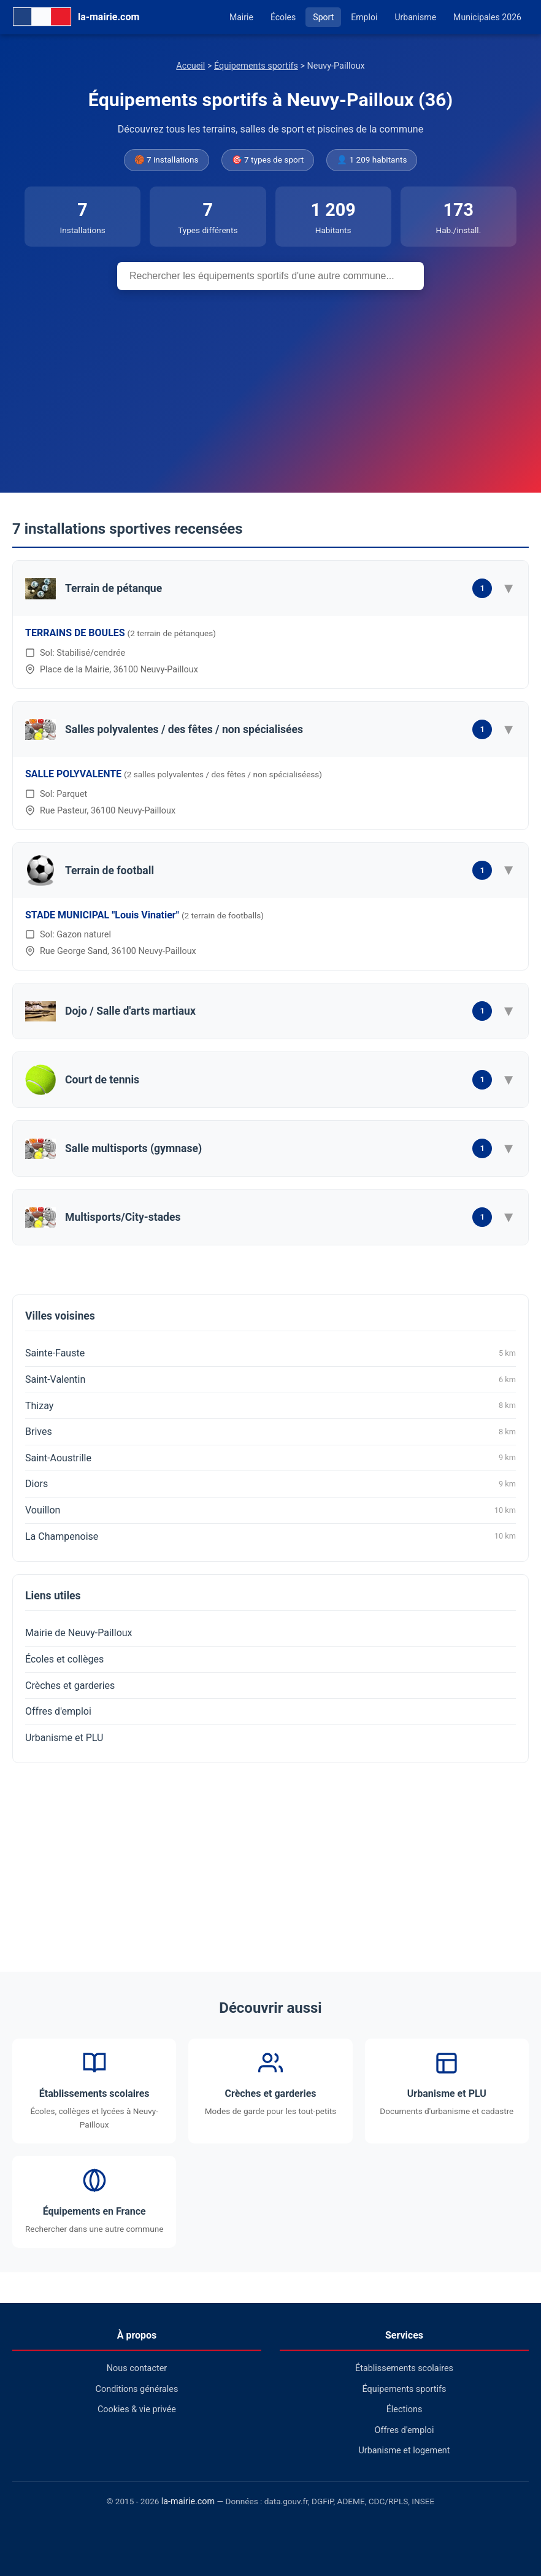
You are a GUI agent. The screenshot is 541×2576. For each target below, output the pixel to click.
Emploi (364, 17)
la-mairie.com (188, 2501)
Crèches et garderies (70, 1685)
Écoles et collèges (64, 1659)
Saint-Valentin (270, 1380)
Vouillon (270, 1510)
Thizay (270, 1405)
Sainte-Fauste (270, 1353)
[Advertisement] (270, 382)
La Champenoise (270, 1536)
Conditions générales (137, 2389)
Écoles (283, 17)
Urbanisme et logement (404, 2450)
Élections (404, 2409)
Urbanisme (415, 17)
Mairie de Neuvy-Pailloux (78, 1633)
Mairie (241, 17)
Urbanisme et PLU (64, 1738)
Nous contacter (137, 2368)
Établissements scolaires (404, 2368)
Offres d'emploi (58, 1711)
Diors (270, 1484)
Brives (270, 1432)
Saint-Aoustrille (270, 1457)
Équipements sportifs (256, 66)
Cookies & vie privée (137, 2409)
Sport (323, 17)
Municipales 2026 (487, 17)
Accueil (190, 66)
